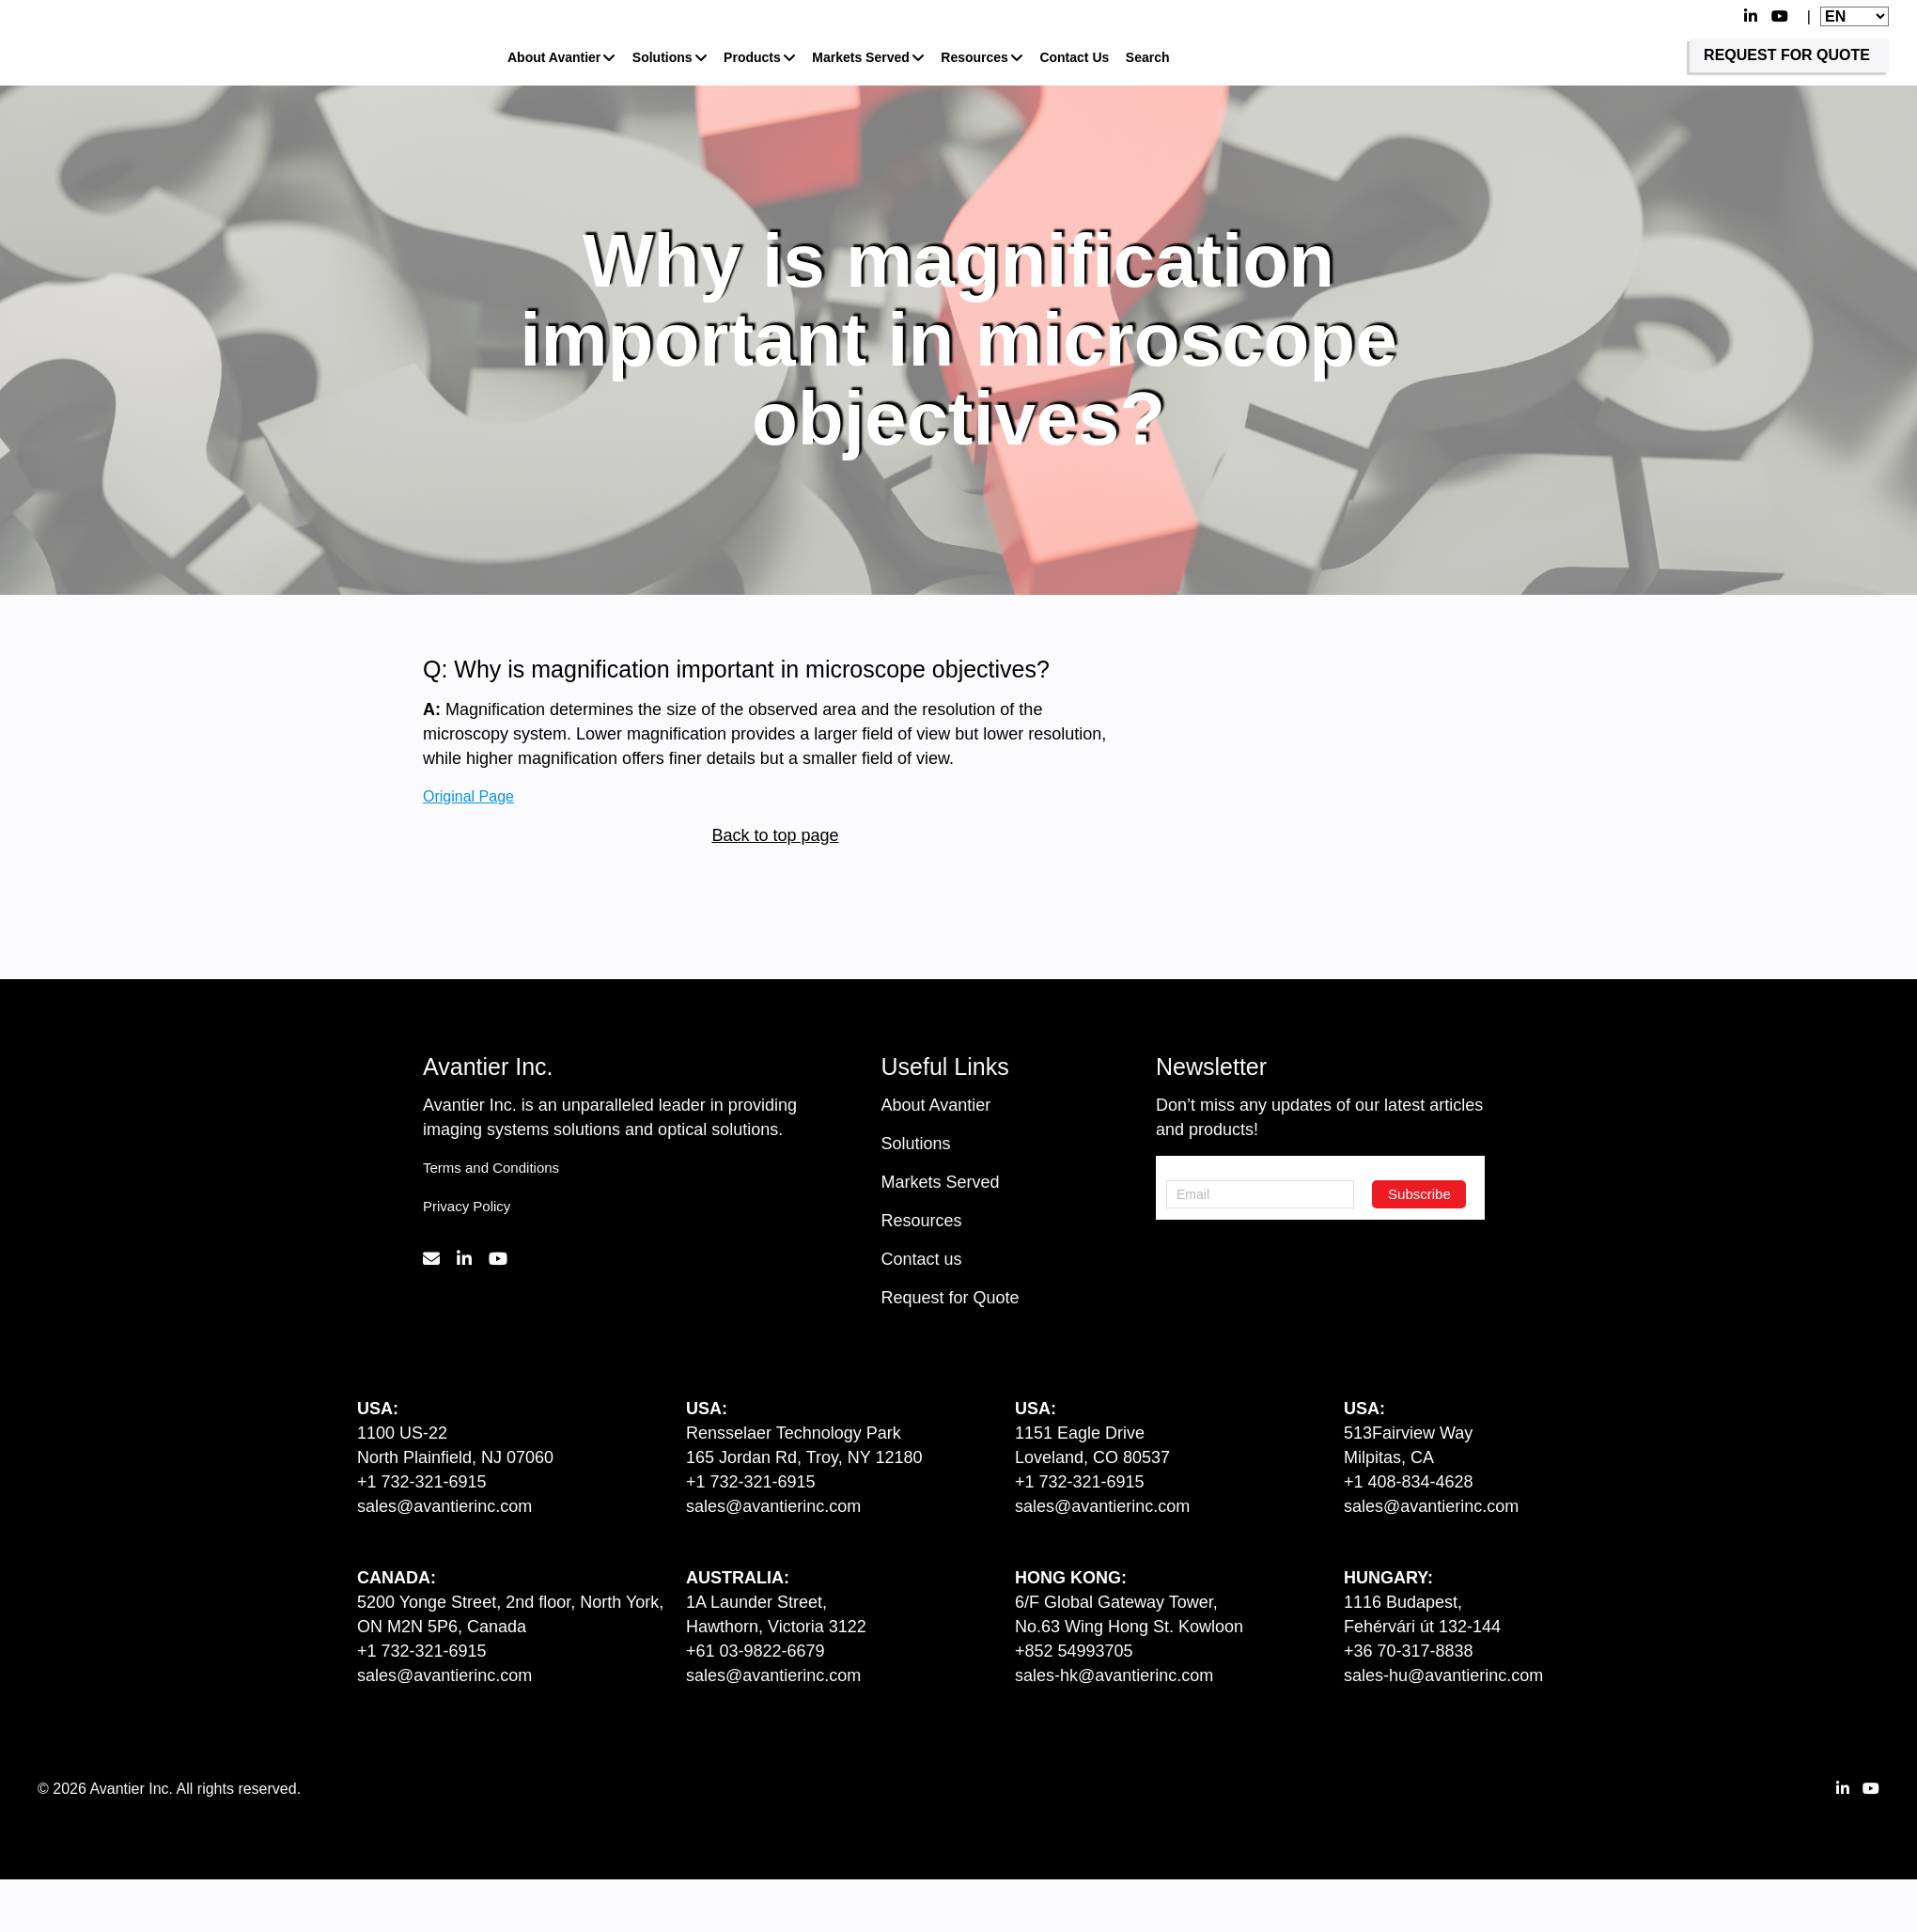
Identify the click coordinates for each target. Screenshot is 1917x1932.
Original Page (468, 794)
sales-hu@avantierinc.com (1443, 1675)
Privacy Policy (466, 1206)
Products (752, 57)
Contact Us (1074, 57)
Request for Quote (950, 1297)
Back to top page (774, 835)
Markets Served (861, 57)
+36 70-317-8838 (1408, 1651)
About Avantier (553, 57)
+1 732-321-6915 (422, 1481)
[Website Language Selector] (1854, 16)
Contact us (921, 1259)
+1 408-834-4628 (1408, 1481)
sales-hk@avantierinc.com (1114, 1675)
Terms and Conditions (491, 1168)
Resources (974, 57)
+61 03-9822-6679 (755, 1651)
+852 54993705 (1074, 1651)
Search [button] (1148, 57)
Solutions (662, 57)
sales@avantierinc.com (444, 1506)
